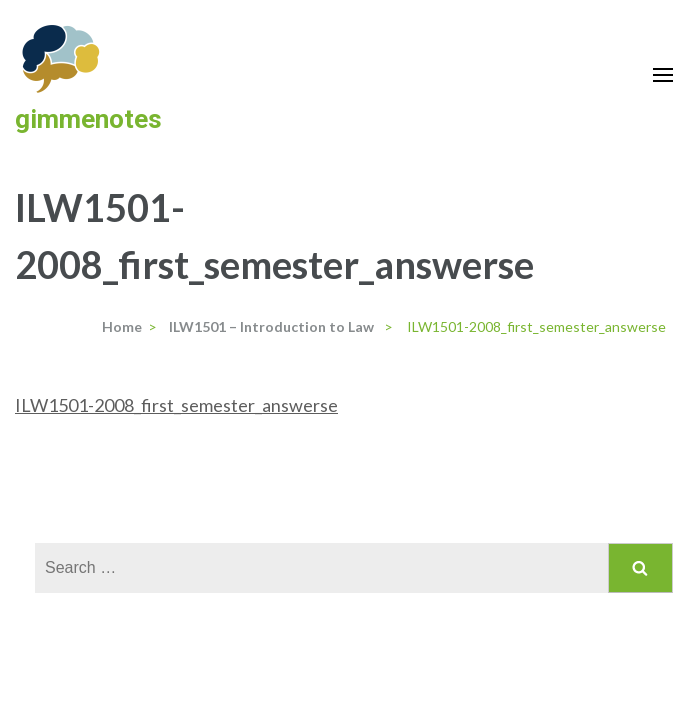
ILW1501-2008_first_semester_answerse (176, 405)
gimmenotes (88, 119)
